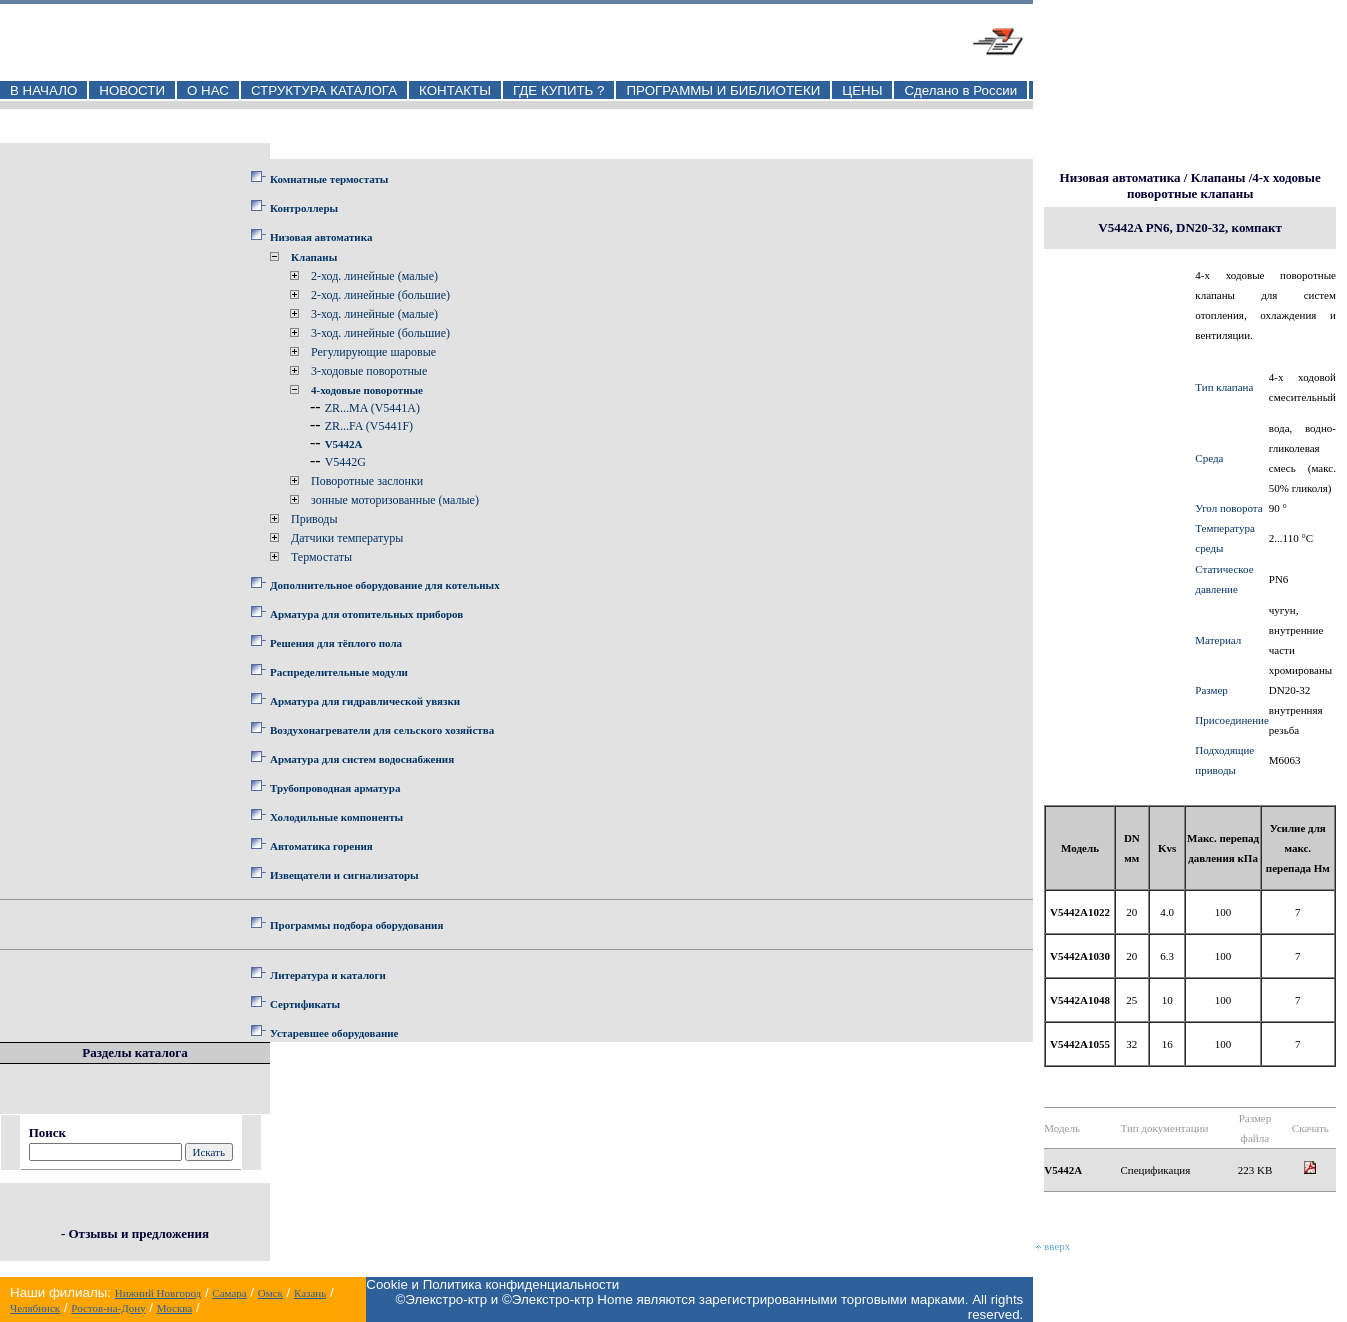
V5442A (344, 444)
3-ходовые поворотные (369, 371)
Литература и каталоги (328, 975)
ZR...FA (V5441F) (369, 426)
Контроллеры (304, 208)
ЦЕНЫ (862, 90)
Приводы (314, 519)
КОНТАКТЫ (455, 90)
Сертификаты (305, 1004)
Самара (229, 1293)
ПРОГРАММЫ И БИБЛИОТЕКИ (723, 90)
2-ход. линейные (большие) (380, 295)
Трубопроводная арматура (335, 788)
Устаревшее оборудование (334, 1033)
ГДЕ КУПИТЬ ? (559, 90)
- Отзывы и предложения (135, 1233)
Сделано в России (960, 90)
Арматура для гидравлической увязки (365, 701)
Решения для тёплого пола (336, 643)
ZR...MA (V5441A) (372, 408)
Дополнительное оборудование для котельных (385, 585)
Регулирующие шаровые (373, 352)
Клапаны (314, 257)
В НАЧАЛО (43, 90)
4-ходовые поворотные (367, 390)
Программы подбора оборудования (356, 925)
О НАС (208, 90)
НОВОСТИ (132, 90)
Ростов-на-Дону (108, 1308)
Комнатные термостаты (329, 179)
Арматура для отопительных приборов (366, 614)
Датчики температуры (347, 538)
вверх (1053, 1246)
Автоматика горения (321, 846)
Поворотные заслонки (367, 481)
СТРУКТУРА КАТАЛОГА (324, 90)
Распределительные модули (339, 672)
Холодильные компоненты (336, 817)
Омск (270, 1293)
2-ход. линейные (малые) (374, 276)
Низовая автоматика (321, 237)
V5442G (345, 462)
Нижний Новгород (158, 1293)
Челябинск (35, 1308)
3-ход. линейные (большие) (380, 333)
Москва (174, 1308)
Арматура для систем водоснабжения (362, 759)
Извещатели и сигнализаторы (344, 875)
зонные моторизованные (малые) (395, 500)
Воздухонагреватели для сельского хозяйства (382, 730)
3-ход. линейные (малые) (374, 314)
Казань (310, 1293)
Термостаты (321, 557)
